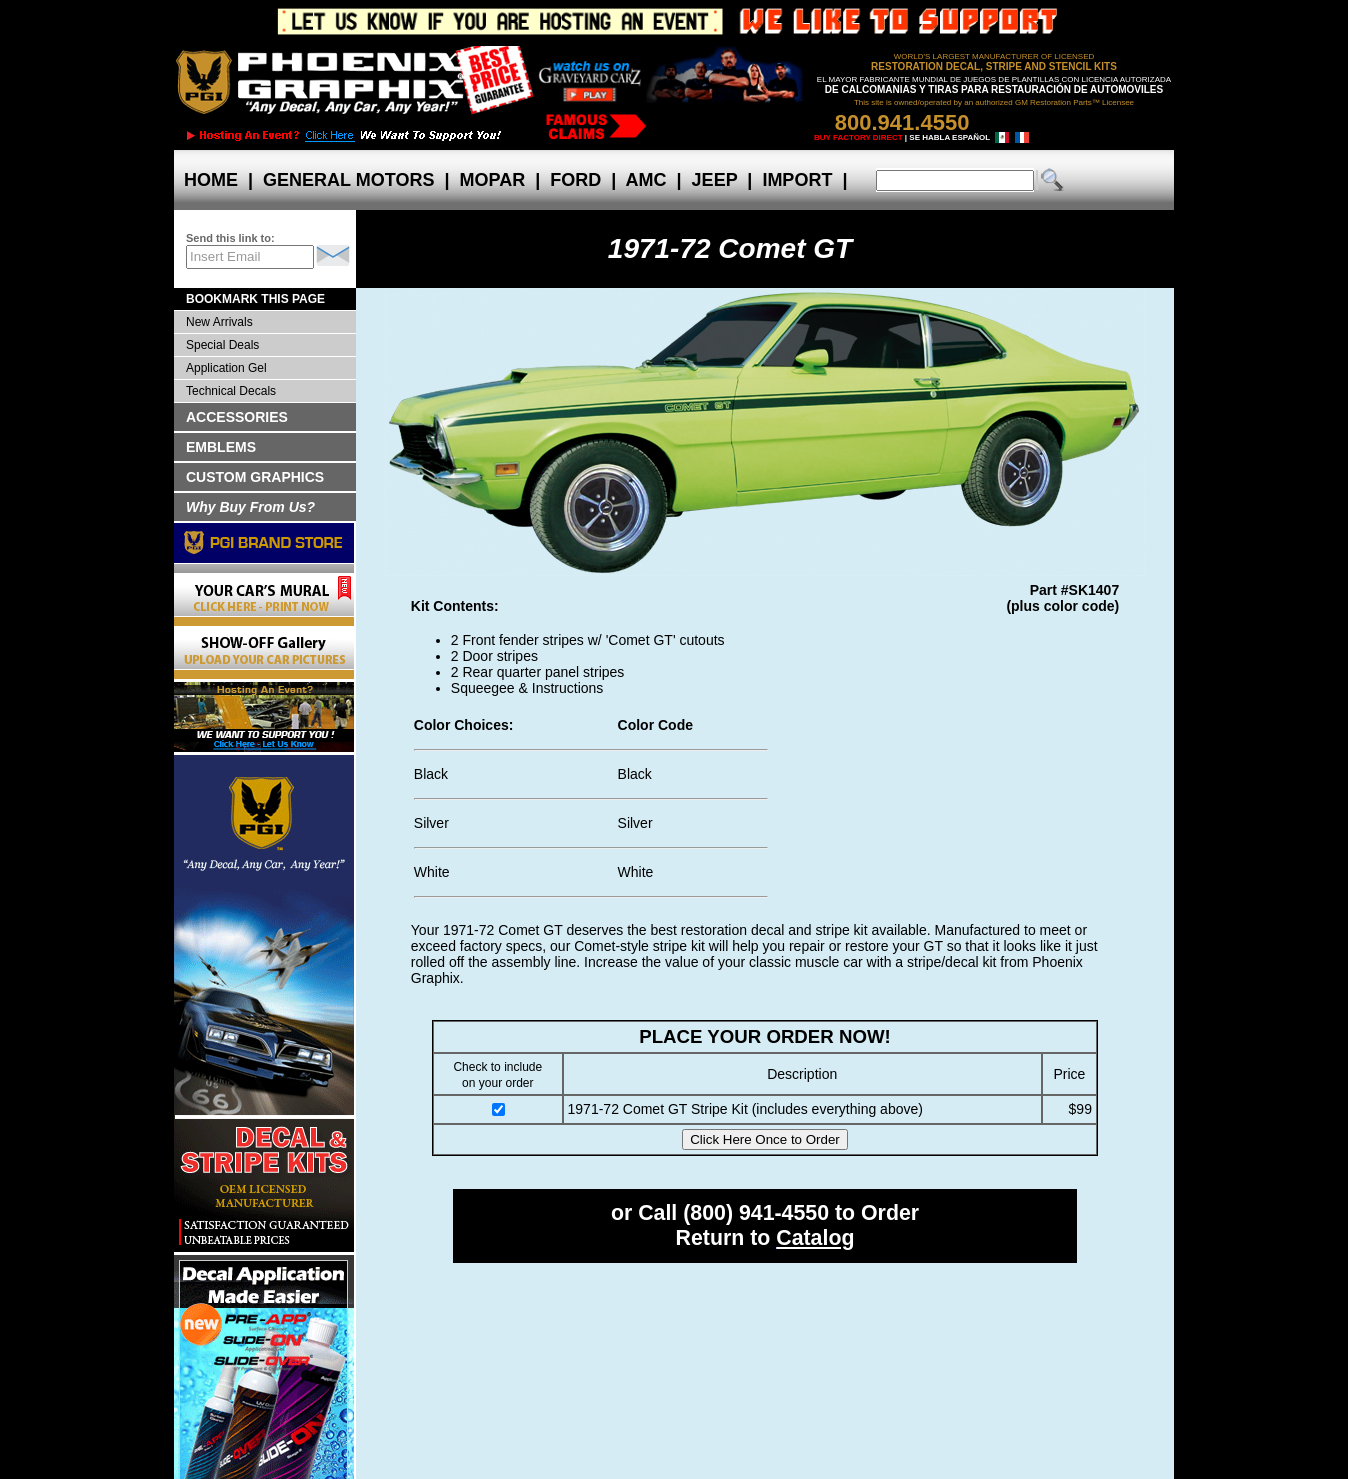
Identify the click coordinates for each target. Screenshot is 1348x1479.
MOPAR (492, 180)
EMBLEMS (221, 447)
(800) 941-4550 (756, 1213)
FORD (575, 180)
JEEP (715, 180)
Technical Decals (231, 391)
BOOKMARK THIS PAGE (255, 299)
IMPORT (797, 180)
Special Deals (222, 345)
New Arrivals (219, 322)
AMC (646, 180)
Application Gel (226, 368)
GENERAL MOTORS (348, 180)
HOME (211, 180)
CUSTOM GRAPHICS (255, 477)
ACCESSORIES (237, 417)
